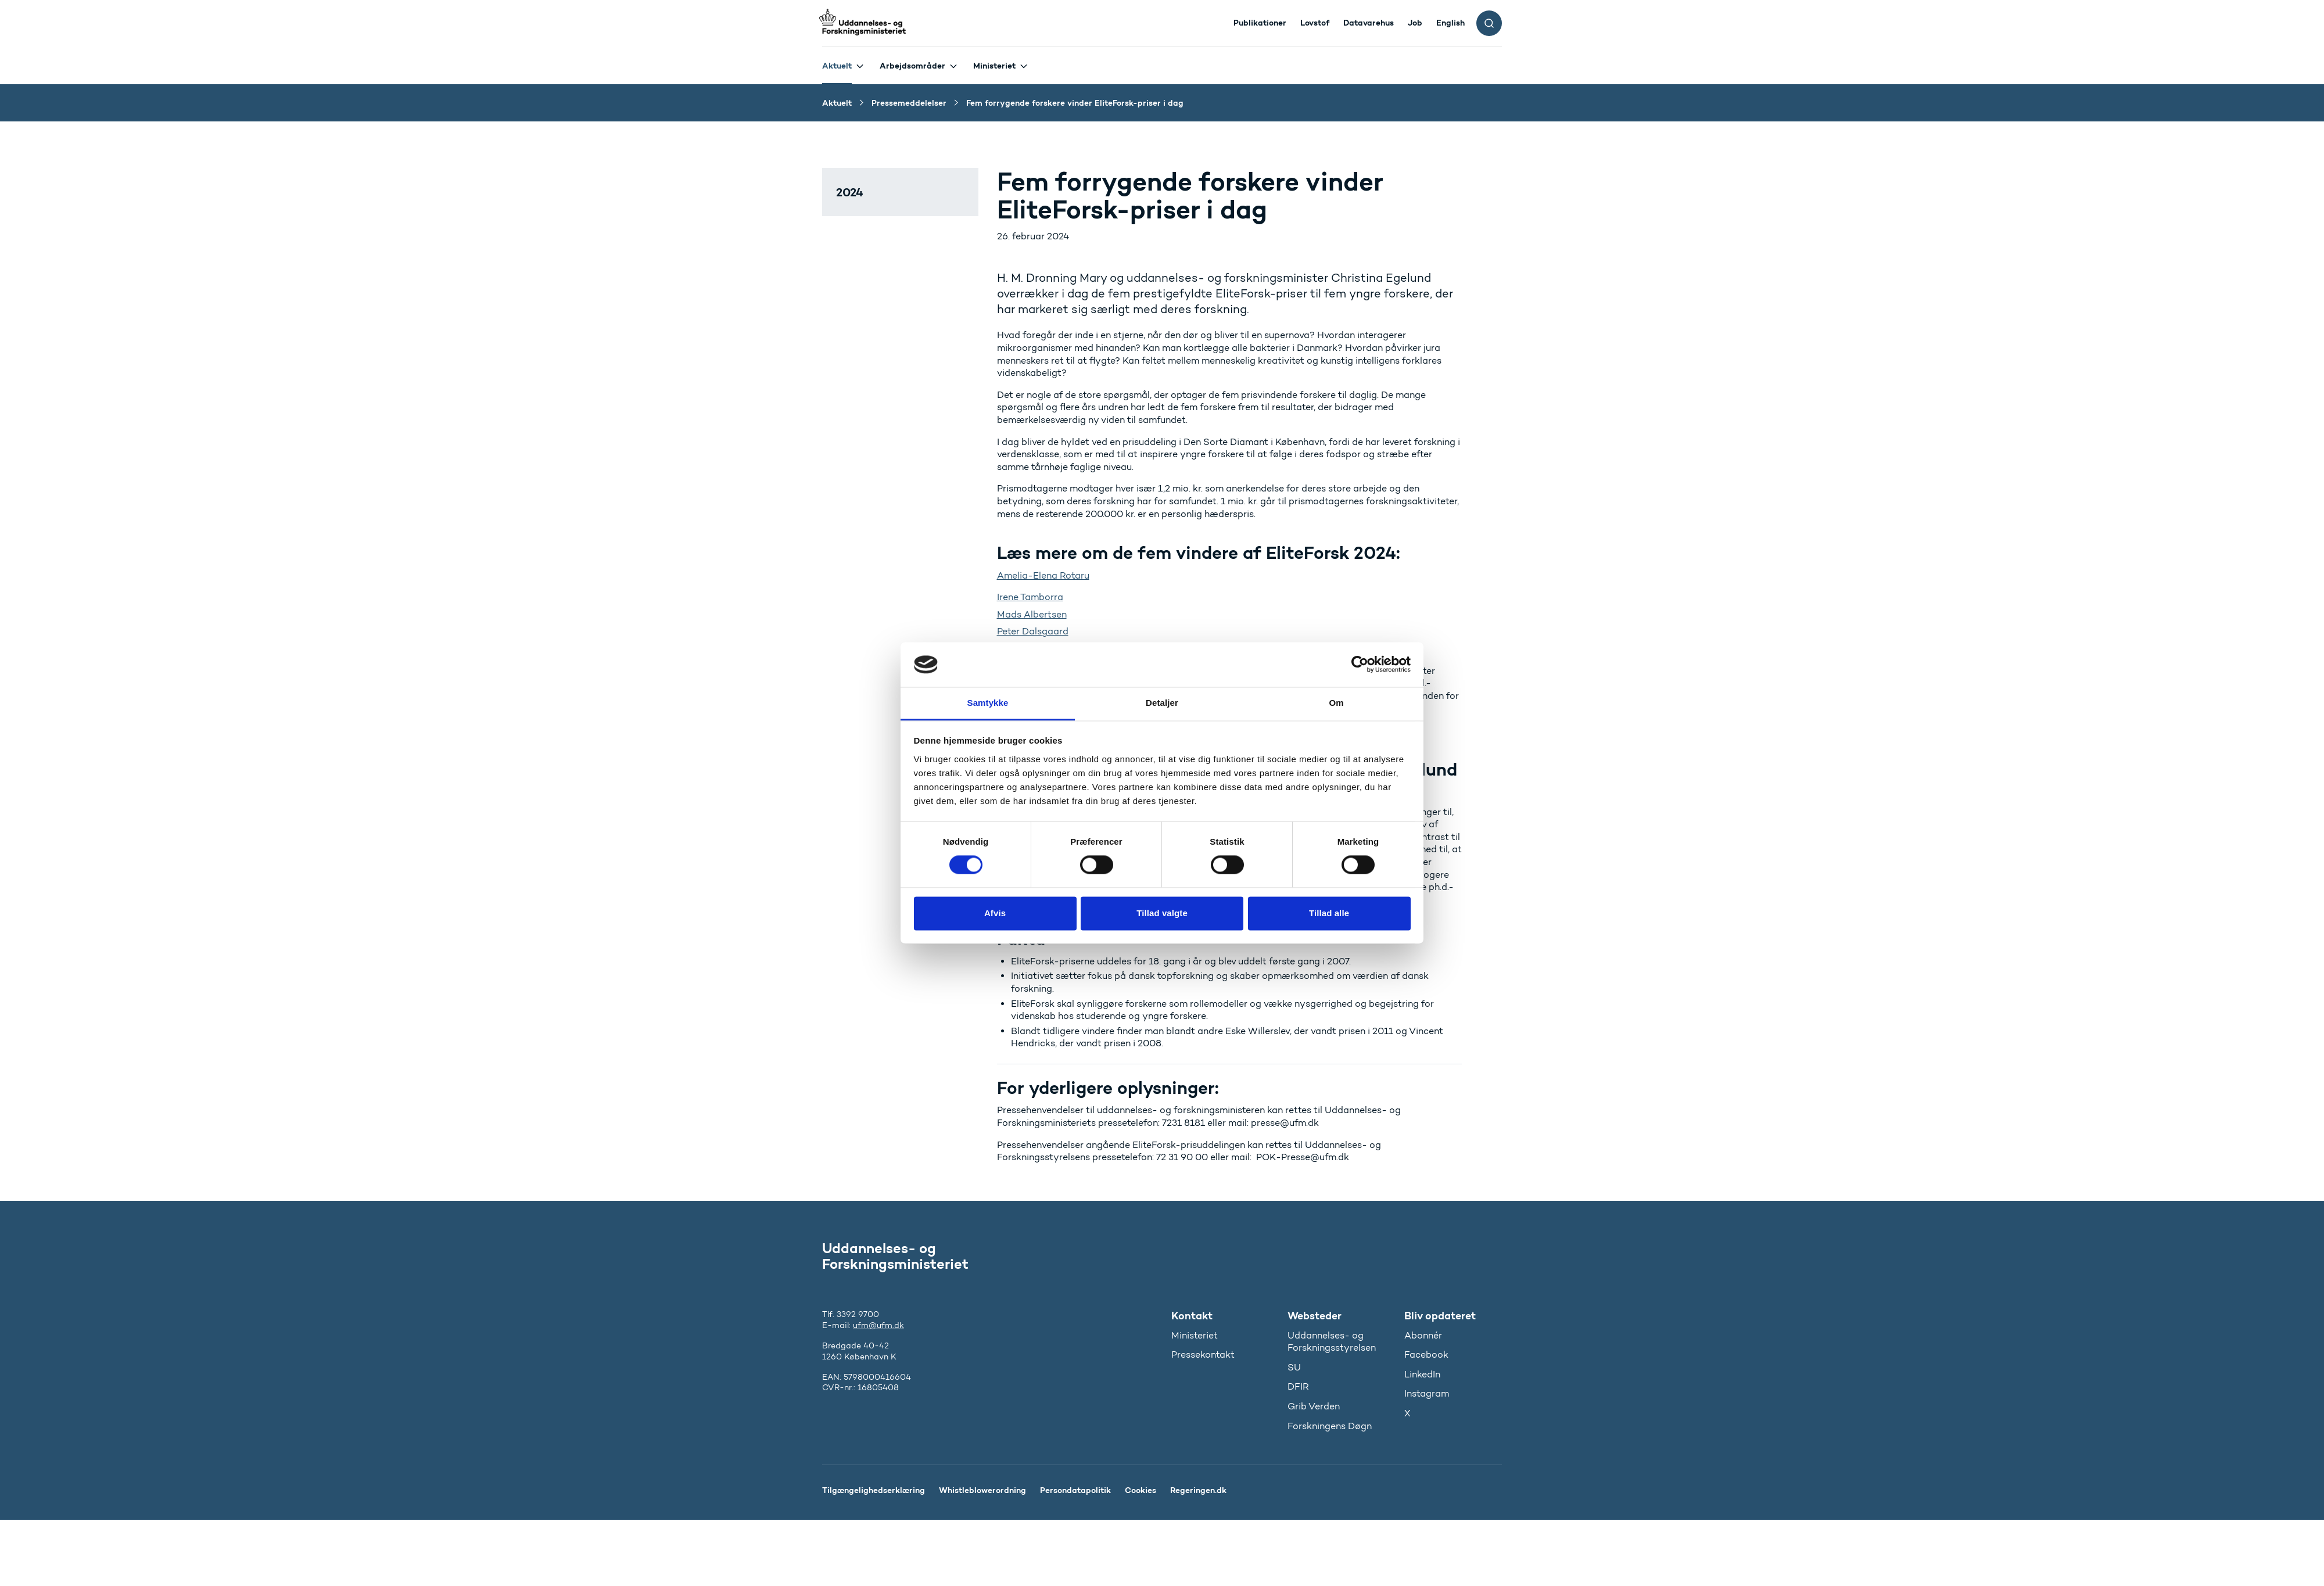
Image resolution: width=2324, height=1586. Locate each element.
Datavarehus (1368, 22)
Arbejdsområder (912, 65)
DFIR (1298, 1386)
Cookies (1140, 1490)
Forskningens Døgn (1329, 1425)
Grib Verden (1313, 1406)
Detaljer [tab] (1162, 703)
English (1450, 22)
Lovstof (1314, 22)
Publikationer (1259, 22)
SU (1294, 1367)
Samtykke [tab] (988, 703)
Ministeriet (994, 65)
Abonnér (1423, 1335)
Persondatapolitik (1075, 1490)
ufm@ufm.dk (878, 1325)
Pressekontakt (1203, 1354)
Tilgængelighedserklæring (873, 1490)
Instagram (1426, 1393)
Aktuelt (837, 65)
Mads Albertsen (1032, 614)
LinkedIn (1422, 1374)
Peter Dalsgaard (1032, 631)
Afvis (995, 913)
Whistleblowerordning (982, 1490)
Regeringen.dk (1198, 1490)
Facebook (1426, 1354)
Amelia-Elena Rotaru (1043, 575)
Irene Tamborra (1030, 596)
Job (1415, 22)
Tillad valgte (1162, 913)
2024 (849, 192)
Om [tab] (1336, 703)
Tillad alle (1329, 913)
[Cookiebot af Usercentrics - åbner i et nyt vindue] (1360, 664)
